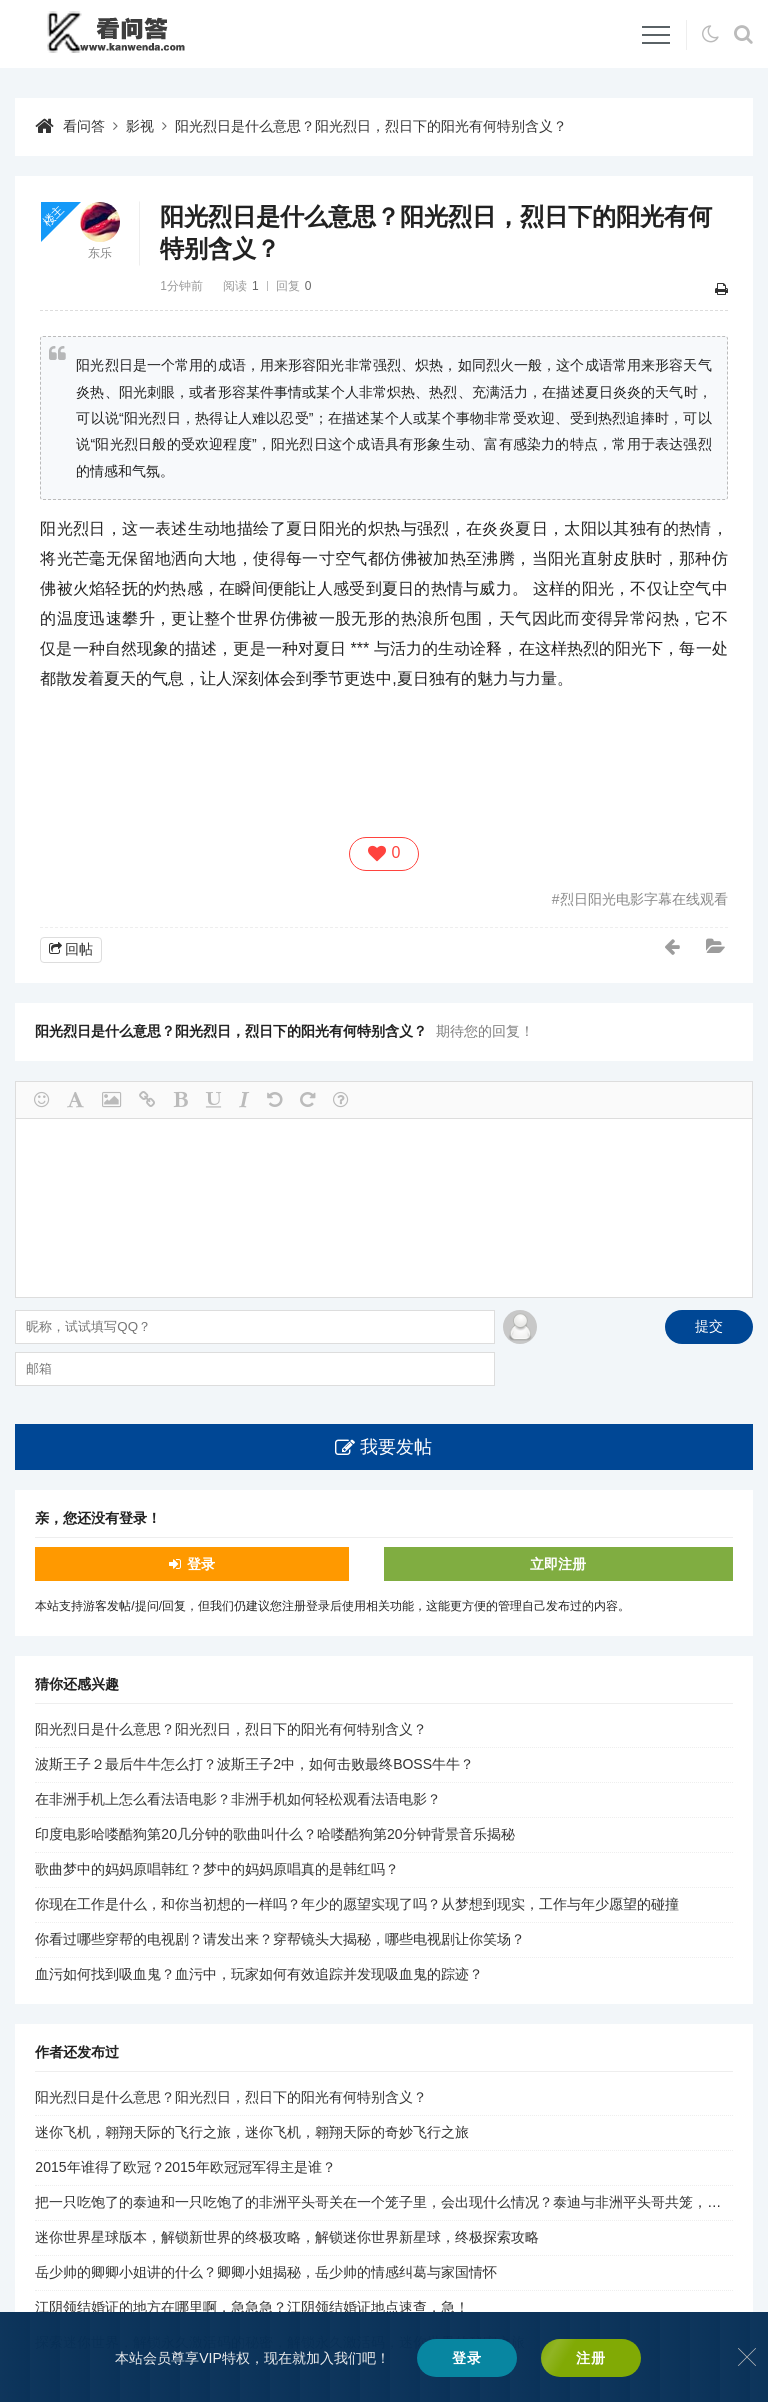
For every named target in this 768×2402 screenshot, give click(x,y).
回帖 (79, 949)
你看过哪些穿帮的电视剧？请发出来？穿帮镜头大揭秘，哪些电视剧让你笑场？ (280, 1939)
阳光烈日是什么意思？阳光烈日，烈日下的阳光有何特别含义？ (371, 126)
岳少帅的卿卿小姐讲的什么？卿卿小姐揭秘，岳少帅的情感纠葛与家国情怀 (266, 2272)
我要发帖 (396, 1447)
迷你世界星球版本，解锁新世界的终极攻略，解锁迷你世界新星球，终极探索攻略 (287, 2237)
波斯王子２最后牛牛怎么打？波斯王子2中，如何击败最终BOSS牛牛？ (254, 1764)
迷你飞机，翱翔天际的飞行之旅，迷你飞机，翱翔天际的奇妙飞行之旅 (252, 2132)
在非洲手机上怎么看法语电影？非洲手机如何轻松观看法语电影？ (238, 1799)
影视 (140, 126)
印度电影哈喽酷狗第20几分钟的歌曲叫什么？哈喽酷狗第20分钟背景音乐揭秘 (274, 1834)
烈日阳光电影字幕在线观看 (644, 899)
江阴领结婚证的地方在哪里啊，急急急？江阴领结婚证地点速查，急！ (252, 2307)
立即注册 (558, 1564)
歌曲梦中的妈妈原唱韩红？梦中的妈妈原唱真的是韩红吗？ (217, 1869)
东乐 (100, 253)
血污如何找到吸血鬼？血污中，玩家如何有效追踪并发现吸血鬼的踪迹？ (259, 1974)
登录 (201, 1564)
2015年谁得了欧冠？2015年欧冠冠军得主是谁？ (185, 2167)
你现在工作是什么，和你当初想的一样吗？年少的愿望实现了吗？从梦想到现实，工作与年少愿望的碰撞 (357, 1904)
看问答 (84, 126)
